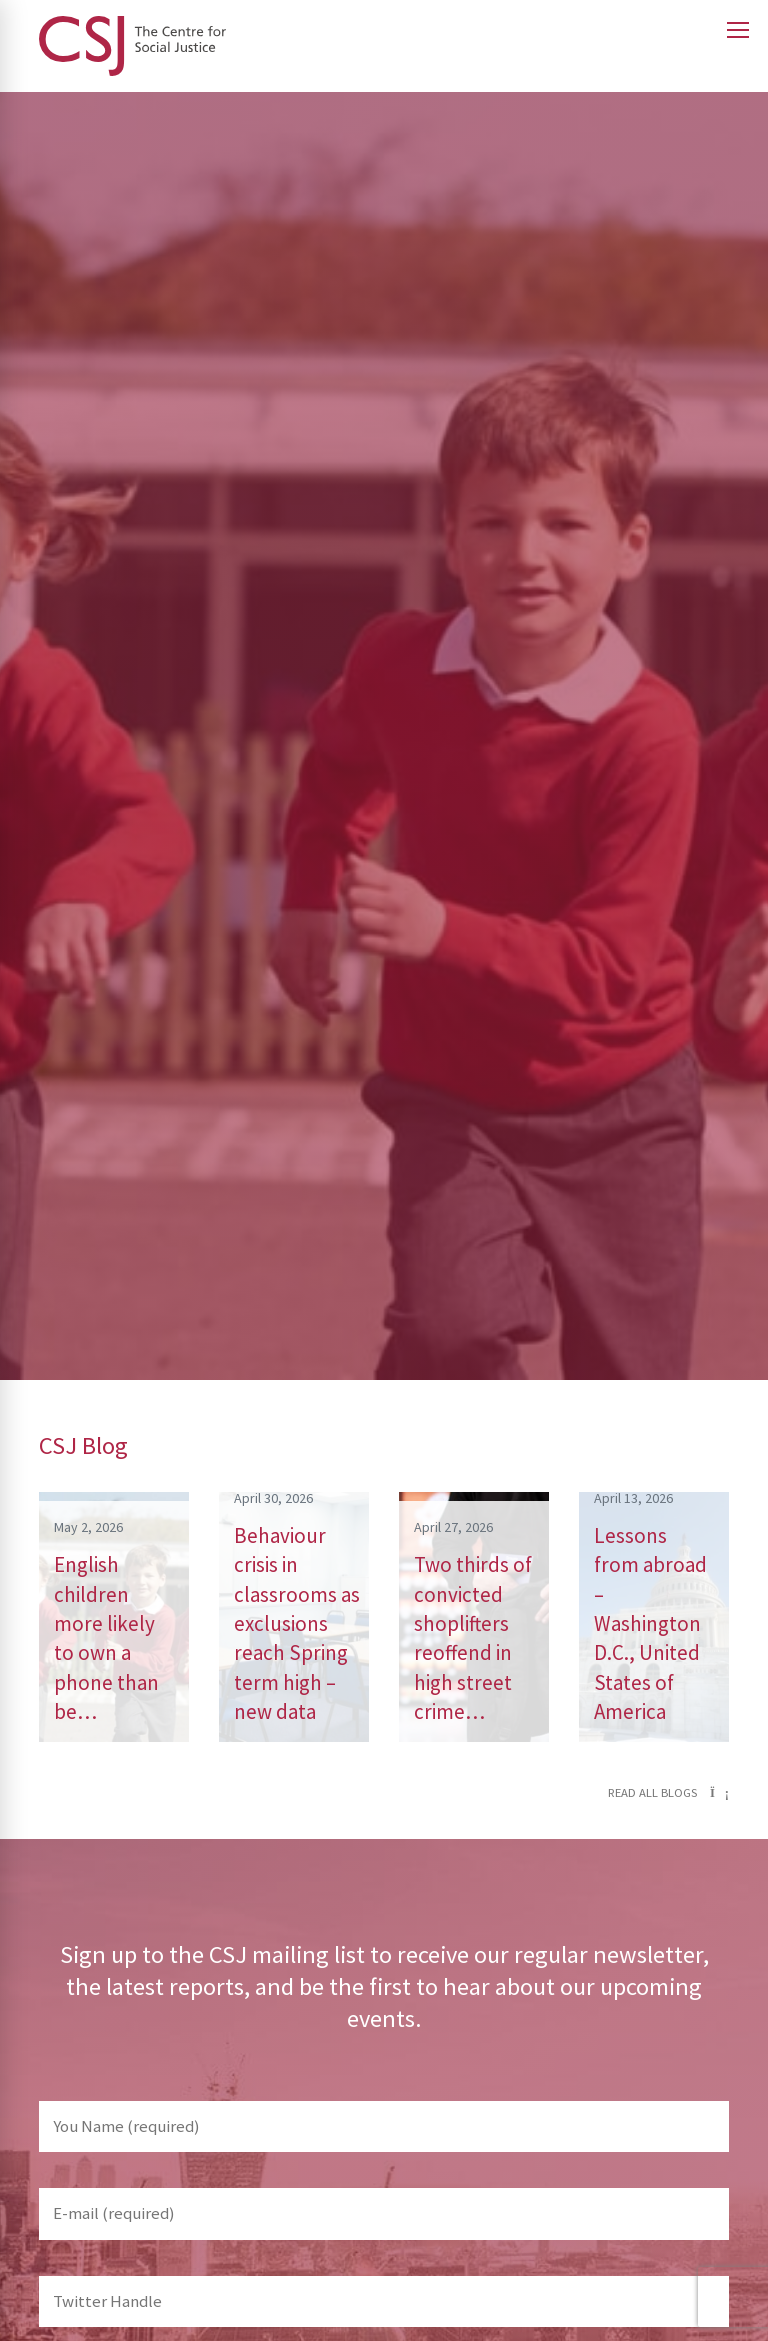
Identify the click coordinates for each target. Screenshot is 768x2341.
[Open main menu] (738, 30)
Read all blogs (668, 1792)
